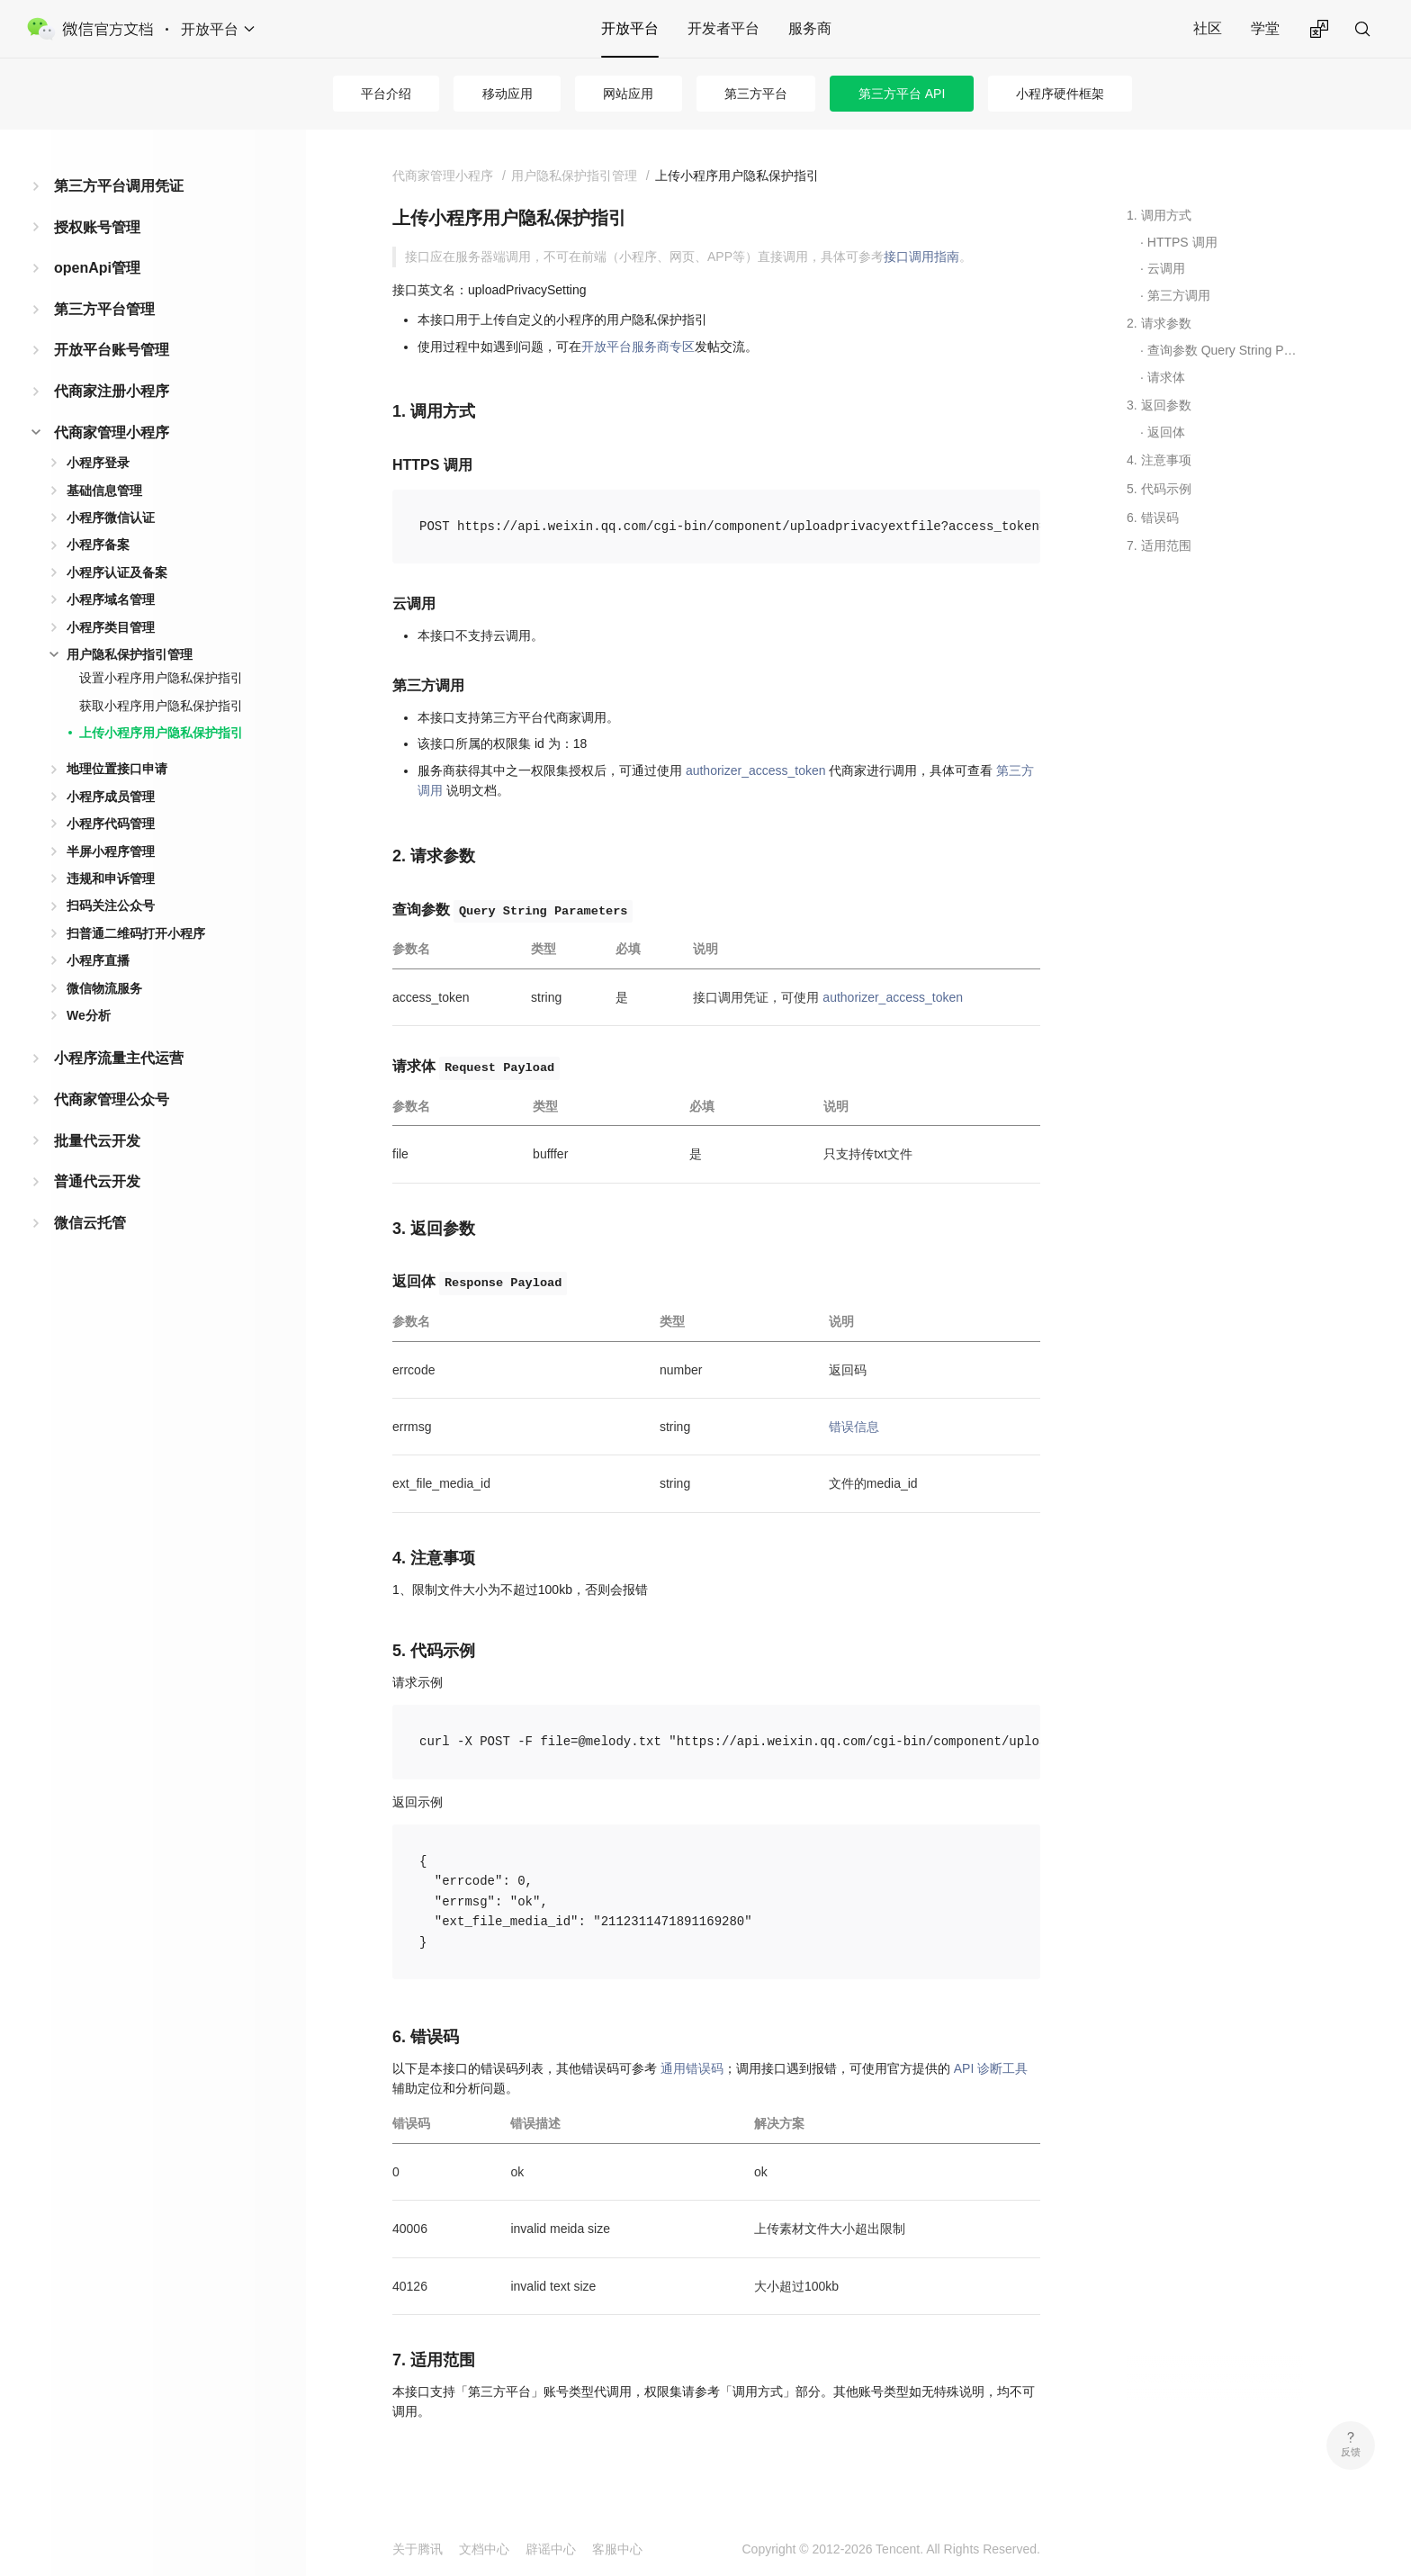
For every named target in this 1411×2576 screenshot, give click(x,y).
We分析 (89, 1015)
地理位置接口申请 (117, 768)
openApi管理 (97, 267)
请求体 (1166, 377)
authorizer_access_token (756, 770)
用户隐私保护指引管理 (130, 654)
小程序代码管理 (111, 823)
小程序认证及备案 (117, 572)
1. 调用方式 (1159, 215)
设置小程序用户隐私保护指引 (161, 678)
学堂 (1265, 28)
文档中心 (484, 2549)
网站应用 (628, 93)
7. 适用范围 (1159, 545)
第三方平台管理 (104, 309)
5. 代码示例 (1159, 489)
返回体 (1166, 432)
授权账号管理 (97, 227)
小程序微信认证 (111, 517)
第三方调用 (1178, 295)
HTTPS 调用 (1182, 242)
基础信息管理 (104, 490)
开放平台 (630, 28)
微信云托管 (90, 1222)
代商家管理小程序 (111, 432)
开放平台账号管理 (111, 349)
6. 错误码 (1153, 517)
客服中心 (617, 2549)
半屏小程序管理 (111, 851)
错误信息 (854, 1426)
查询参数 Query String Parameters (1225, 350)
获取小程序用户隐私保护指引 (161, 705)
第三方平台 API (901, 93)
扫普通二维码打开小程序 (136, 933)
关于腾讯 (417, 2549)
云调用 (1166, 268)
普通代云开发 (97, 1181)
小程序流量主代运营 (119, 1058)
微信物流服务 (104, 988)
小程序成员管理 (111, 796)
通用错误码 (692, 2068)
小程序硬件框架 (1060, 93)
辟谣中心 (551, 2549)
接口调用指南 (921, 256)
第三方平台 (755, 93)
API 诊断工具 (991, 2068)
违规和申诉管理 (111, 878)
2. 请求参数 (1159, 323)
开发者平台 (723, 28)
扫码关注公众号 (111, 905)
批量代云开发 (97, 1140)
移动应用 (507, 93)
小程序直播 (98, 960)
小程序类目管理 (111, 627)
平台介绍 (386, 93)
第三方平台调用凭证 (119, 186)
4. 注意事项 (1159, 460)
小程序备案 (98, 544)
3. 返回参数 (1159, 405)
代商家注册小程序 (111, 391)
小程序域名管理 (111, 599)
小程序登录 (98, 462)
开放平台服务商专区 (638, 346)
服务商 (809, 28)
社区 (1207, 28)
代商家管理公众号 (111, 1099)
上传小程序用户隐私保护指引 (161, 732)
